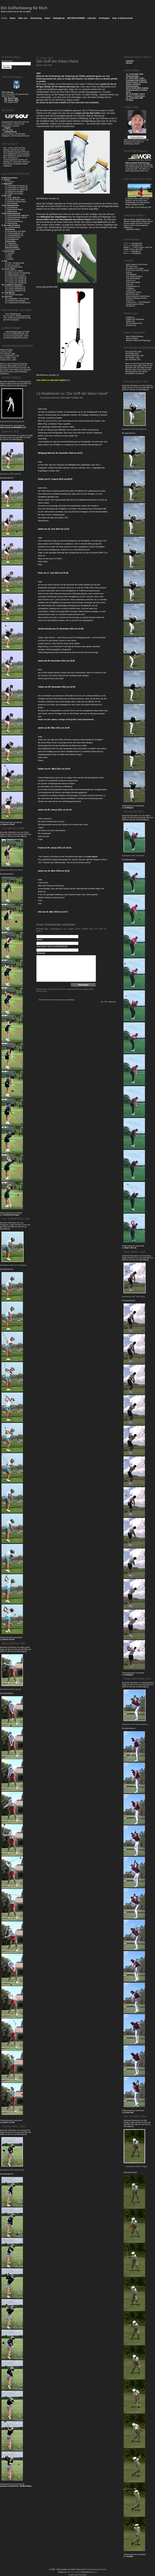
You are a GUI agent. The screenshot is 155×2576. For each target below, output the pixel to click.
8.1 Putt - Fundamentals (14, 263)
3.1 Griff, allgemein (12, 198)
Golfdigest (130, 288)
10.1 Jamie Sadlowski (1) (14, 287)
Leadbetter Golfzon (133, 292)
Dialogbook (59, 18)
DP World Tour (132, 266)
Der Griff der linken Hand (57, 61)
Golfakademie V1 (133, 286)
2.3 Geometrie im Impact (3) (16, 190)
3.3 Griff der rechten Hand (15, 201)
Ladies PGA (131, 290)
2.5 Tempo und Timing (13, 194)
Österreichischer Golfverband (138, 296)
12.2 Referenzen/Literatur (15, 301)
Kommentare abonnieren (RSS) (53, 398)
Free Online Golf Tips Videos (137, 270)
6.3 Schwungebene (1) (13, 233)
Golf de (129, 272)
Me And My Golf (132, 294)
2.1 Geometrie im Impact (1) (16, 186)
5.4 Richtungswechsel (13, 221)
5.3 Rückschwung (11, 219)
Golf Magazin (131, 274)
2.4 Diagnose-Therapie (13, 192)
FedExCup (130, 317)
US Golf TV (130, 306)
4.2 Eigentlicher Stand (13, 209)
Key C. (126, 253)
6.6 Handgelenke (11, 239)
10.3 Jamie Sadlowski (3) (14, 291)
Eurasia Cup (131, 325)
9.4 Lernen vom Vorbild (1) (15, 277)
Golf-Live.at (130, 280)
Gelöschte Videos (133, 229)
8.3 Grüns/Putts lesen (13, 267)
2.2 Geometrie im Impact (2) (16, 188)
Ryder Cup (130, 321)
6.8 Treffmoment (11, 245)
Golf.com (129, 284)
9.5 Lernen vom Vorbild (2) (15, 279)
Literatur (92, 18)
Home (4, 18)
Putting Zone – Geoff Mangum (138, 302)
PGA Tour (130, 300)
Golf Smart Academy (134, 276)
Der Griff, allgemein (108, 1002)
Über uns (22, 18)
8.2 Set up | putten (12, 265)
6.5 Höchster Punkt (12, 237)
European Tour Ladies (135, 268)
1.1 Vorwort (9, 182)
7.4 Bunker (9, 259)
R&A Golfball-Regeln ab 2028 (17, 332)
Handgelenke (137, 243)
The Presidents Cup (134, 323)
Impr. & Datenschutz (122, 18)
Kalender (130, 61)
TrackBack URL (76, 398)
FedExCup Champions (135, 319)
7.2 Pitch (8, 255)
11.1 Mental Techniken (13, 295)
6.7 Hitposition (10, 243)
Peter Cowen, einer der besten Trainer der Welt (138, 248)
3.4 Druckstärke (11, 203)
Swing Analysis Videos (135, 304)
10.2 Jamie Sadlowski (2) (14, 289)
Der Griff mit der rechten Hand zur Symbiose (57, 1000)
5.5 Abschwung (10, 223)
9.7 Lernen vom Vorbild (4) (15, 283)
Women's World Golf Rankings (138, 340)
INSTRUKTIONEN (76, 18)
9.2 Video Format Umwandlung (17, 273)
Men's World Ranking (134, 336)
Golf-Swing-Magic (133, 282)
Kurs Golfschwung (13, 314)
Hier (68, 380)
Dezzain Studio (74, 2572)
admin (39, 65)
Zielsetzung (36, 18)
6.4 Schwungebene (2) (13, 235)
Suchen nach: (7, 61)
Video (47, 18)
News (12, 18)
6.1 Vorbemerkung (12, 227)
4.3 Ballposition (10, 211)
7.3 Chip (8, 257)
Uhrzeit (129, 63)
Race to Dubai (132, 338)
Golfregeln (104, 18)
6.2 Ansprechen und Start (14, 231)
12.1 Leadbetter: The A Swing (16, 299)
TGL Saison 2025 (11, 102)
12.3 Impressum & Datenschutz (17, 303)
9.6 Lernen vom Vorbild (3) (15, 281)
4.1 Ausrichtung (10, 207)
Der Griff (48, 65)
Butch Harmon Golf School (136, 264)
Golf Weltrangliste (133, 278)
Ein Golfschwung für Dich (24, 8)
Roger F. (127, 247)
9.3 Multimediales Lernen (14, 275)
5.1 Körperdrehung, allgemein (16, 215)
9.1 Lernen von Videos (13, 271)
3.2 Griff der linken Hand (14, 200)
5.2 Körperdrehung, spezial (15, 217)
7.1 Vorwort (9, 253)
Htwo (95, 2572)
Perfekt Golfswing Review (136, 298)
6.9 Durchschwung (12, 249)
